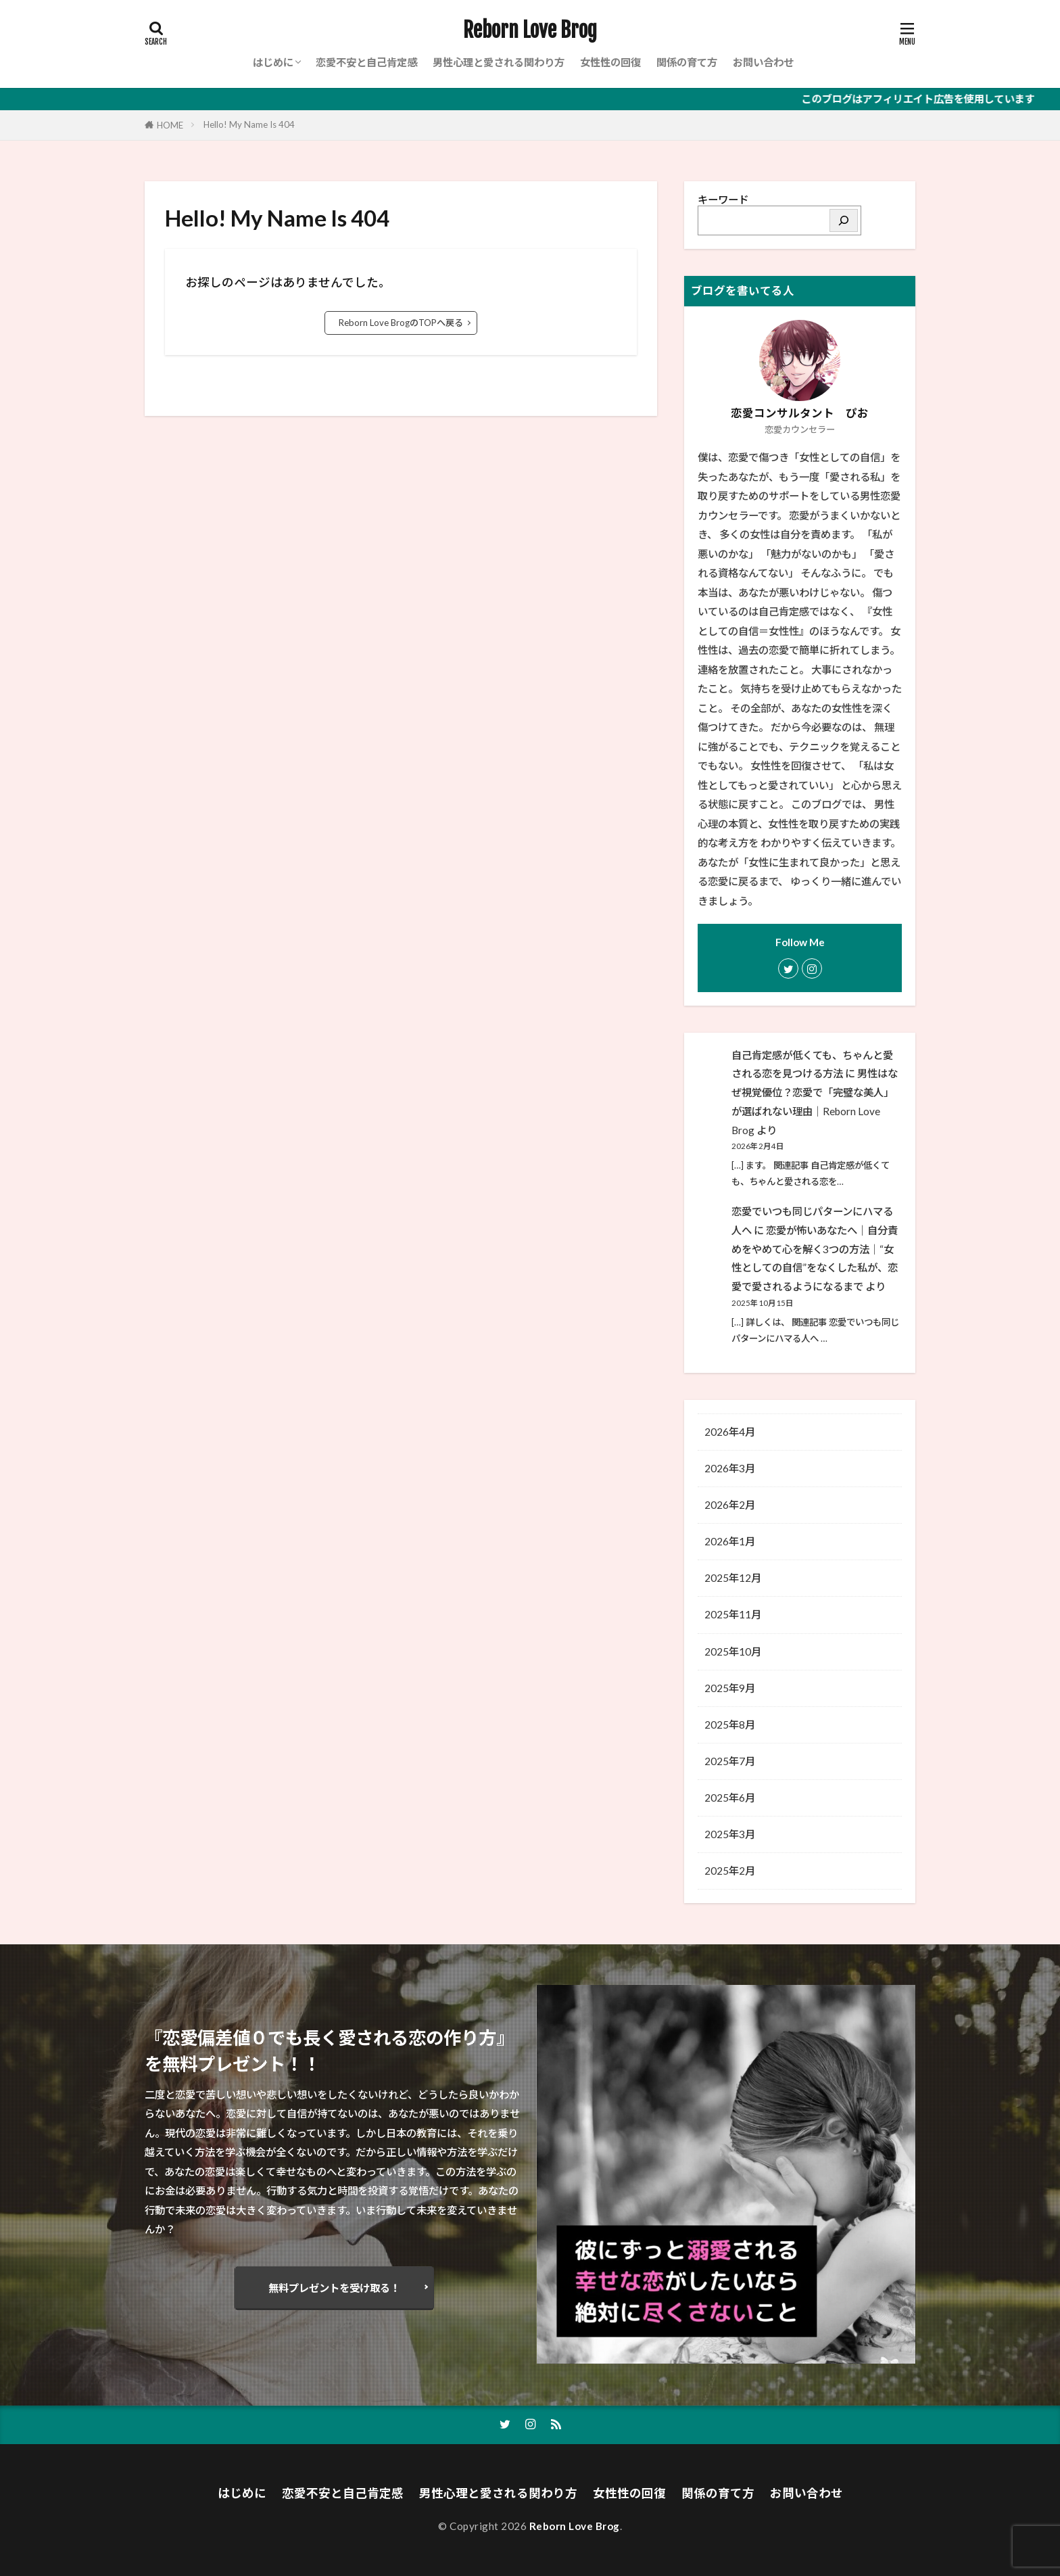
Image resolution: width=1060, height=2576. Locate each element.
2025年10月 (732, 1651)
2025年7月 (729, 1761)
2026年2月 (729, 1505)
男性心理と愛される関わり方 (498, 62)
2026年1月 (729, 1541)
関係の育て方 (686, 62)
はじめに (273, 62)
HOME (170, 125)
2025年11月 (732, 1614)
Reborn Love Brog (530, 30)
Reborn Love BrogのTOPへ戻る (401, 322)
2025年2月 (729, 1871)
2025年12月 (732, 1578)
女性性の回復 (610, 62)
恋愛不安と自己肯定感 (366, 62)
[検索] (843, 220)
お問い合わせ (763, 62)
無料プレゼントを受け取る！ (334, 2288)
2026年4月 (729, 1432)
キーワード (723, 199)
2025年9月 (729, 1688)
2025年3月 (729, 1834)
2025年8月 (729, 1724)
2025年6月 (729, 1798)
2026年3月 (729, 1468)
